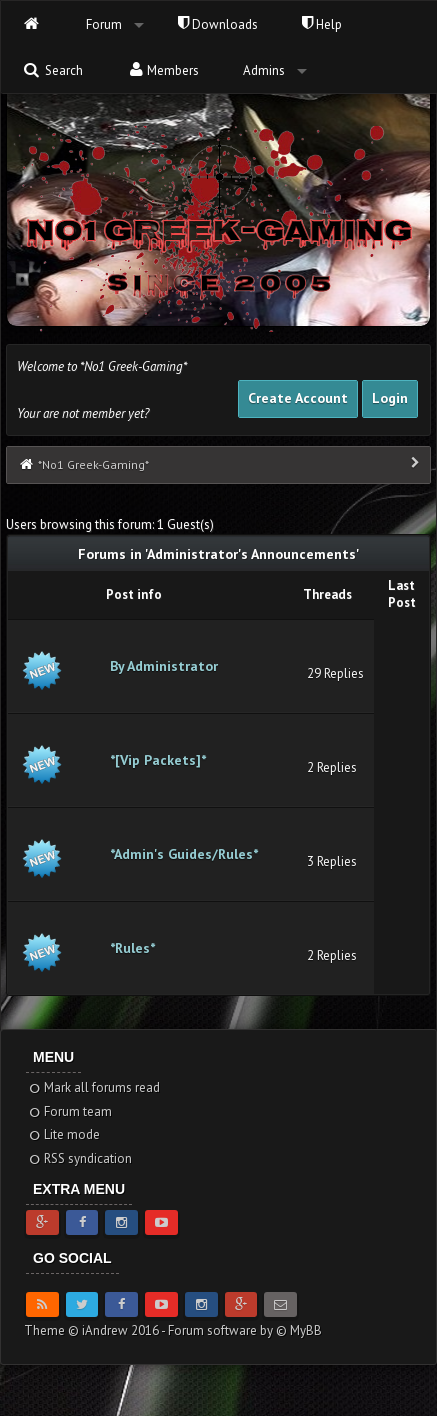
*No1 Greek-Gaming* (93, 464)
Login (390, 398)
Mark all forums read (93, 1087)
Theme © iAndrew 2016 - (96, 1330)
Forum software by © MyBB (245, 1330)
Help (322, 24)
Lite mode (63, 1134)
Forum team (69, 1111)
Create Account (298, 398)
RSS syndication (79, 1158)
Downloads (218, 24)
